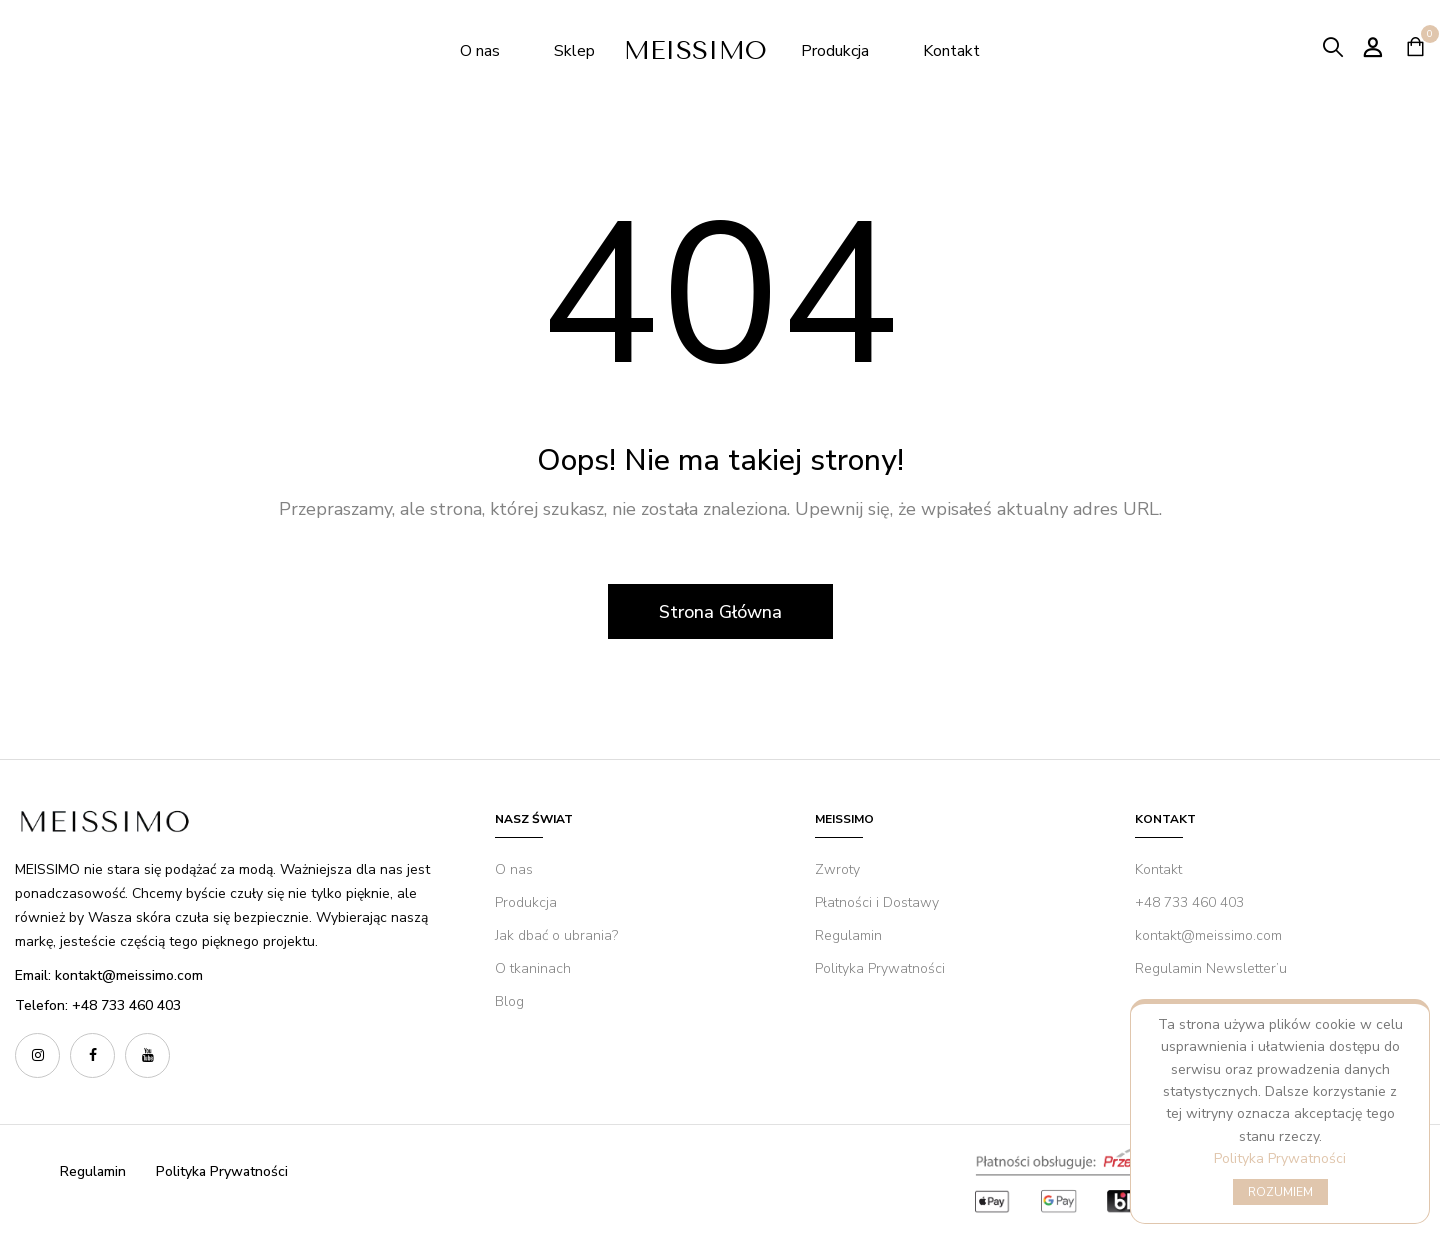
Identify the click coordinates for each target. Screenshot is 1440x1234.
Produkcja (837, 51)
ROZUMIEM (1280, 1192)
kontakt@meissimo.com (1208, 935)
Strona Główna (720, 612)
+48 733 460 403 (1189, 902)
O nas (480, 51)
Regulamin (848, 935)
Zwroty (837, 869)
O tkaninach (533, 968)
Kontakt (951, 51)
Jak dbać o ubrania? (556, 935)
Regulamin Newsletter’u (1211, 968)
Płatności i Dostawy (877, 902)
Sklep (576, 51)
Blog (509, 1001)
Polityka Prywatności (1280, 1158)
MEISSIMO (700, 50)
